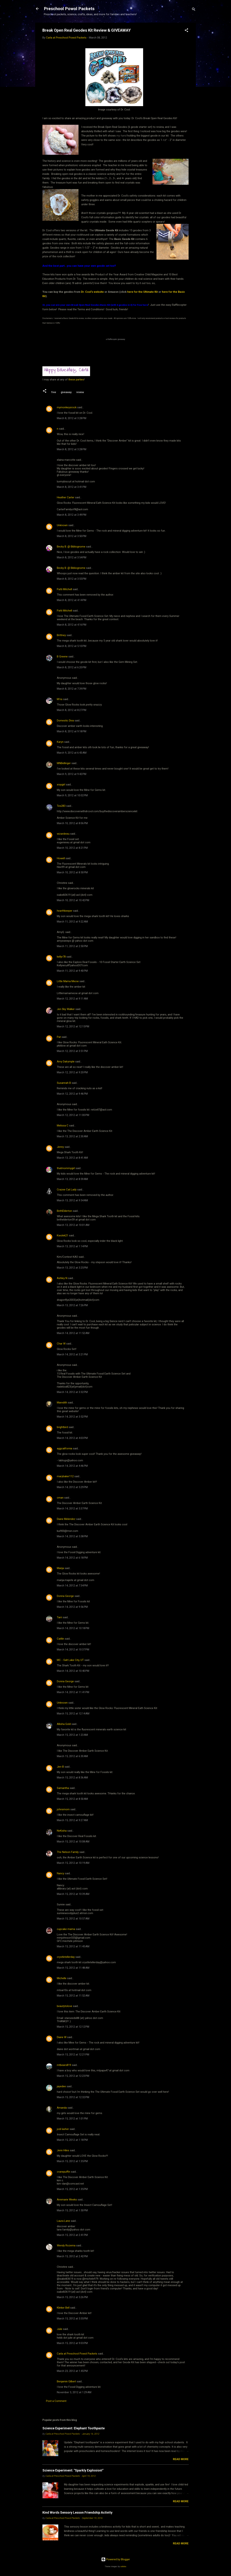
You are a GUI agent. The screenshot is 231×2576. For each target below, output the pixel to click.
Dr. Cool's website (92, 291)
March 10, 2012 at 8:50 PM (72, 872)
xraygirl (61, 784)
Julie (59, 2329)
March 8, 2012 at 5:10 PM (71, 646)
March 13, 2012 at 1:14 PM (72, 1246)
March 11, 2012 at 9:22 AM (72, 921)
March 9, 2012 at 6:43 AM (71, 752)
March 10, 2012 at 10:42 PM (73, 900)
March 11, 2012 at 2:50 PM (72, 946)
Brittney (61, 635)
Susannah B (64, 1082)
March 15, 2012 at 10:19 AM (73, 1863)
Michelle (61, 1978)
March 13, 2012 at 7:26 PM (72, 1305)
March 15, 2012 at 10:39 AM (73, 1894)
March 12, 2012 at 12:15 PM (73, 1026)
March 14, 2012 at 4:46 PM (72, 1465)
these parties (76, 379)
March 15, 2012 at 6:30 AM (72, 1756)
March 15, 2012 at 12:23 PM (73, 2076)
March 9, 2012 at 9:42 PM (71, 774)
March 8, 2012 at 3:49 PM (71, 514)
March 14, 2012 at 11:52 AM (73, 1333)
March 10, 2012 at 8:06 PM (72, 823)
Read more (181, 2459)
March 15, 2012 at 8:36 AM (72, 1777)
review (80, 392)
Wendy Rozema (66, 2245)
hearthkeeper (64, 910)
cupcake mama (66, 1929)
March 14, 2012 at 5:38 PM (72, 1536)
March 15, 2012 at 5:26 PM (72, 2297)
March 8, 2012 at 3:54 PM (71, 557)
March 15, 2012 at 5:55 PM (72, 2318)
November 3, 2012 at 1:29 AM (74, 2392)
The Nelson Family (68, 1852)
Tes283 (61, 805)
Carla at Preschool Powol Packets (77, 2353)
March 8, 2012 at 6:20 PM (71, 667)
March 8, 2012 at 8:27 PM (71, 710)
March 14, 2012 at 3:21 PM (72, 1354)
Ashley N (62, 1278)
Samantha (63, 1788)
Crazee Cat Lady (67, 1189)
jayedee (61, 2086)
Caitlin (60, 1638)
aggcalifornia (64, 1448)
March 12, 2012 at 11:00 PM (73, 1115)
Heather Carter (65, 497)
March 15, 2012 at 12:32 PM (73, 2097)
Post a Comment (56, 2401)
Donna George (65, 1596)
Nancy (60, 1873)
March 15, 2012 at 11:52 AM (73, 1995)
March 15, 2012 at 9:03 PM (72, 2343)
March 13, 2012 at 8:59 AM (72, 1179)
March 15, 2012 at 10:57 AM (73, 1918)
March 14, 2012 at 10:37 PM (73, 1649)
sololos (123, 2566)
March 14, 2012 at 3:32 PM (72, 1392)
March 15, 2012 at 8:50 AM (72, 1799)
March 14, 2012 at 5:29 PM (72, 1487)
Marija (60, 1568)
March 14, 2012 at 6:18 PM (72, 1557)
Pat (59, 1037)
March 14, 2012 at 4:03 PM (72, 1438)
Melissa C (62, 1125)
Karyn (60, 741)
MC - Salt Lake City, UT (70, 1660)
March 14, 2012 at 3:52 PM (72, 1416)
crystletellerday (66, 1957)
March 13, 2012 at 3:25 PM (72, 1267)
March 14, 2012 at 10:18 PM (73, 1628)
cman (60, 1497)
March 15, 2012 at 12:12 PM (73, 2026)
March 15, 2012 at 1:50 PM (72, 2210)
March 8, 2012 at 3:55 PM (71, 578)
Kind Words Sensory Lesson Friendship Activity (77, 2512)
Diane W (61, 2037)
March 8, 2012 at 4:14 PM (71, 600)
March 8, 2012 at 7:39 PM (71, 688)
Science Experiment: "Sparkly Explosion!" (72, 2470)
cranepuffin (63, 2171)
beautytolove (64, 2006)
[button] (186, 31)
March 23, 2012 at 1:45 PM (72, 2371)
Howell (61, 858)
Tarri (59, 1617)
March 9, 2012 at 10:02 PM (72, 795)
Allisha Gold (64, 1724)
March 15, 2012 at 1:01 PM (72, 2118)
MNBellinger (64, 763)
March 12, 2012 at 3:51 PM (72, 1051)
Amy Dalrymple (66, 1061)
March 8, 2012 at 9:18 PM (71, 731)
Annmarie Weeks (67, 2199)
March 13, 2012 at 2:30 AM (72, 1136)
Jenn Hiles (63, 2150)
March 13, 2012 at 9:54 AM (72, 1200)
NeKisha (62, 1830)
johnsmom (63, 1809)
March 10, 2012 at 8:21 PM (72, 847)
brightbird (62, 1427)
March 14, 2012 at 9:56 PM (72, 1606)
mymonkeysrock (67, 407)
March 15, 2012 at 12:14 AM (73, 1713)
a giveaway (115, 339)
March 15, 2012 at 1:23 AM (72, 1734)
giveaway (66, 392)
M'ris (59, 699)
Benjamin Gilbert (66, 2381)
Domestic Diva (65, 720)
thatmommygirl (66, 1168)
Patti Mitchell (64, 589)
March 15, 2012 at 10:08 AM (73, 1841)
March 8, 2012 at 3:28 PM (71, 418)
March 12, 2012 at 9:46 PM (72, 1093)
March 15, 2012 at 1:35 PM (72, 2161)
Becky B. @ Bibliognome (71, 546)
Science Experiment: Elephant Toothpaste (73, 2428)
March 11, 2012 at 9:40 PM (72, 970)
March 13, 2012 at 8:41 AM (72, 1157)
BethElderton (64, 1211)
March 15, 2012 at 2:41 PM (72, 2235)
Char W (61, 1343)
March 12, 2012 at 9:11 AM (72, 998)
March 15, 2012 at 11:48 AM (73, 1967)
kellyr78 (61, 956)
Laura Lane (63, 2221)
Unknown (62, 525)
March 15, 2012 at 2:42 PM (72, 2256)
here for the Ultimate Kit (142, 291)
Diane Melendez (66, 1519)
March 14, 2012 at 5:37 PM (72, 1508)
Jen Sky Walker (66, 1009)
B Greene (62, 656)
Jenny (60, 1147)
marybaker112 (65, 1476)
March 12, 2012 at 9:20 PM (72, 1072)
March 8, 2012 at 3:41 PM (71, 487)
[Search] (193, 9)
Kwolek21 (62, 1235)
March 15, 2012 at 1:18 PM (72, 2140)
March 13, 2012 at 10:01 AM (73, 1225)
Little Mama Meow (68, 981)
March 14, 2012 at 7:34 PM (72, 1585)
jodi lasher (63, 2129)
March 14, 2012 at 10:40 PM (73, 1670)
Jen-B (60, 1766)
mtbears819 (64, 2065)
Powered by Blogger (115, 2559)
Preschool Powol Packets (69, 8)
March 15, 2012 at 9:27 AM (72, 1820)
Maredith (62, 1402)
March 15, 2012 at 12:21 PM (73, 2054)
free (53, 392)
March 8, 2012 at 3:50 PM (71, 536)
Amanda (62, 2107)
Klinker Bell (63, 2307)
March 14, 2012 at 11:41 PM (73, 1692)
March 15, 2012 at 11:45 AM (73, 1946)
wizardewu (63, 833)
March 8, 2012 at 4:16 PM (71, 624)
